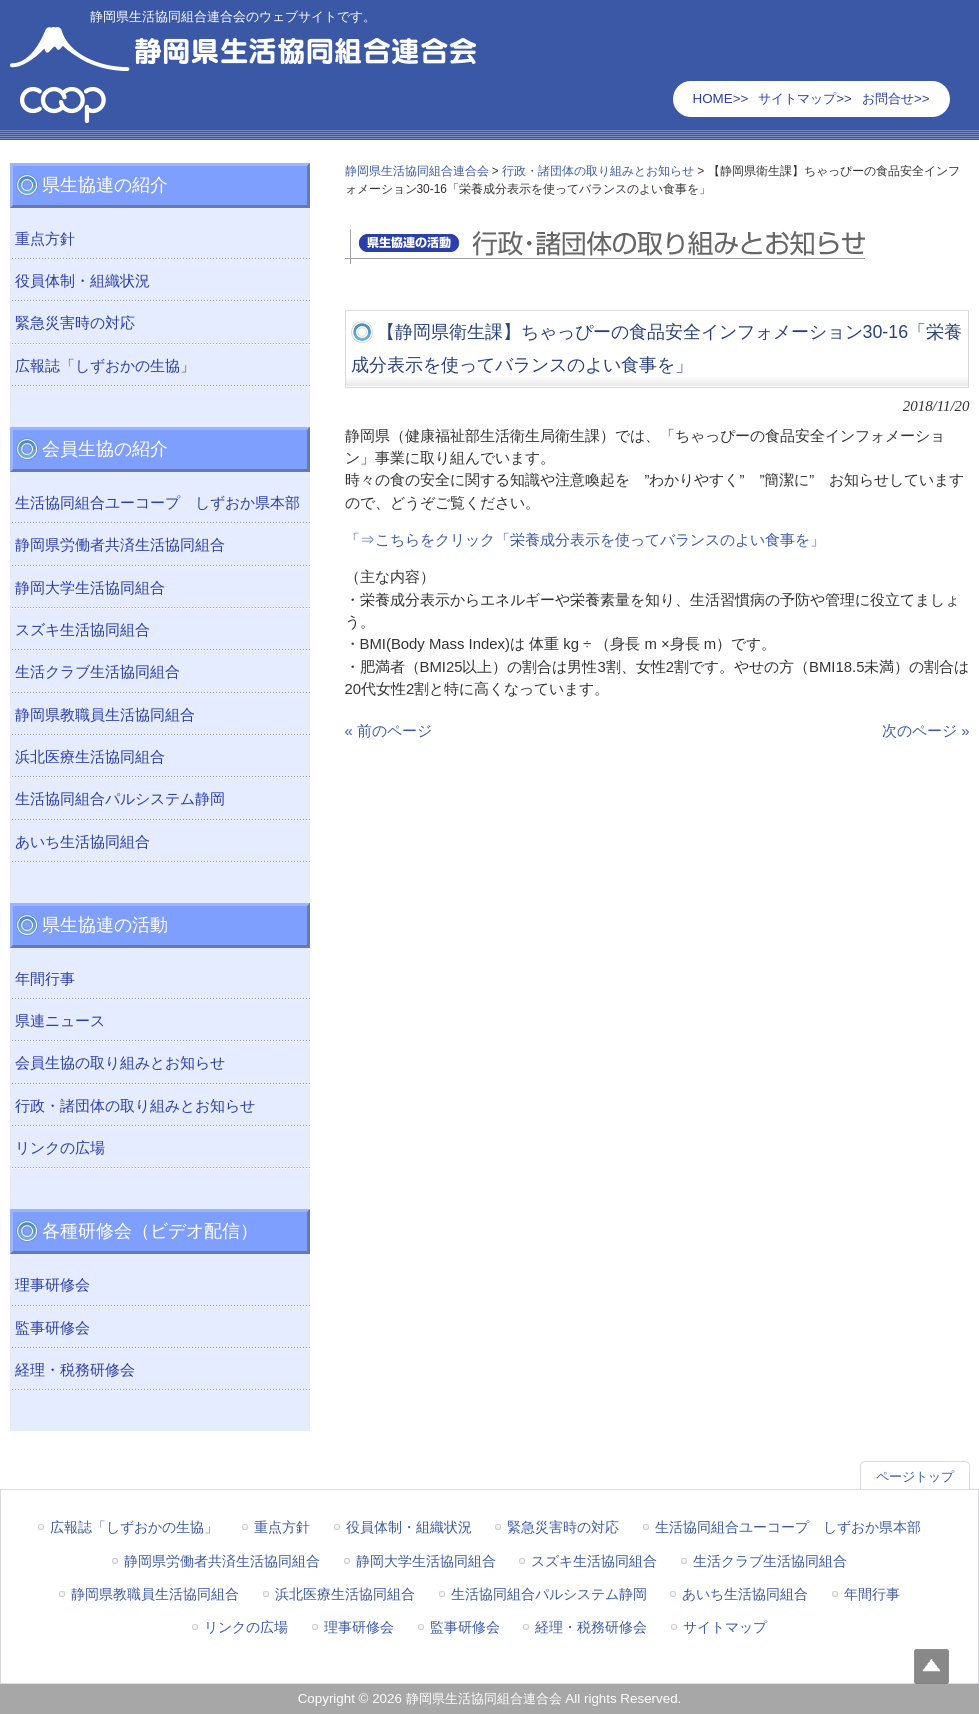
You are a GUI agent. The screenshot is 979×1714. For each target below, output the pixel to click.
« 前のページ (388, 731)
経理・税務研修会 (75, 1370)
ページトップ (915, 1476)
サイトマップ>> (805, 98)
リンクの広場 (60, 1148)
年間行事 (45, 979)
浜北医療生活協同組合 (90, 757)
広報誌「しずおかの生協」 (105, 366)
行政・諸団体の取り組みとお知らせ (135, 1106)
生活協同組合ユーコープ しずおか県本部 (157, 503)
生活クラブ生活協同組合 (97, 672)
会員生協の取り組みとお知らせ (120, 1063)
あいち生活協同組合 (82, 842)
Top (931, 1666)
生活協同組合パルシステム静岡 (120, 799)
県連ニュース (60, 1021)
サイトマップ (725, 1627)
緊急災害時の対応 (75, 323)
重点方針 (45, 239)
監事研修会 (52, 1328)
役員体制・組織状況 (82, 281)
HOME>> (721, 98)
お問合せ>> (896, 98)
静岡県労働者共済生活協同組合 (120, 545)
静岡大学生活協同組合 (90, 588)
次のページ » (925, 731)
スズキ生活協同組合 (82, 630)
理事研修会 (52, 1285)
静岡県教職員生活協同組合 (105, 715)
